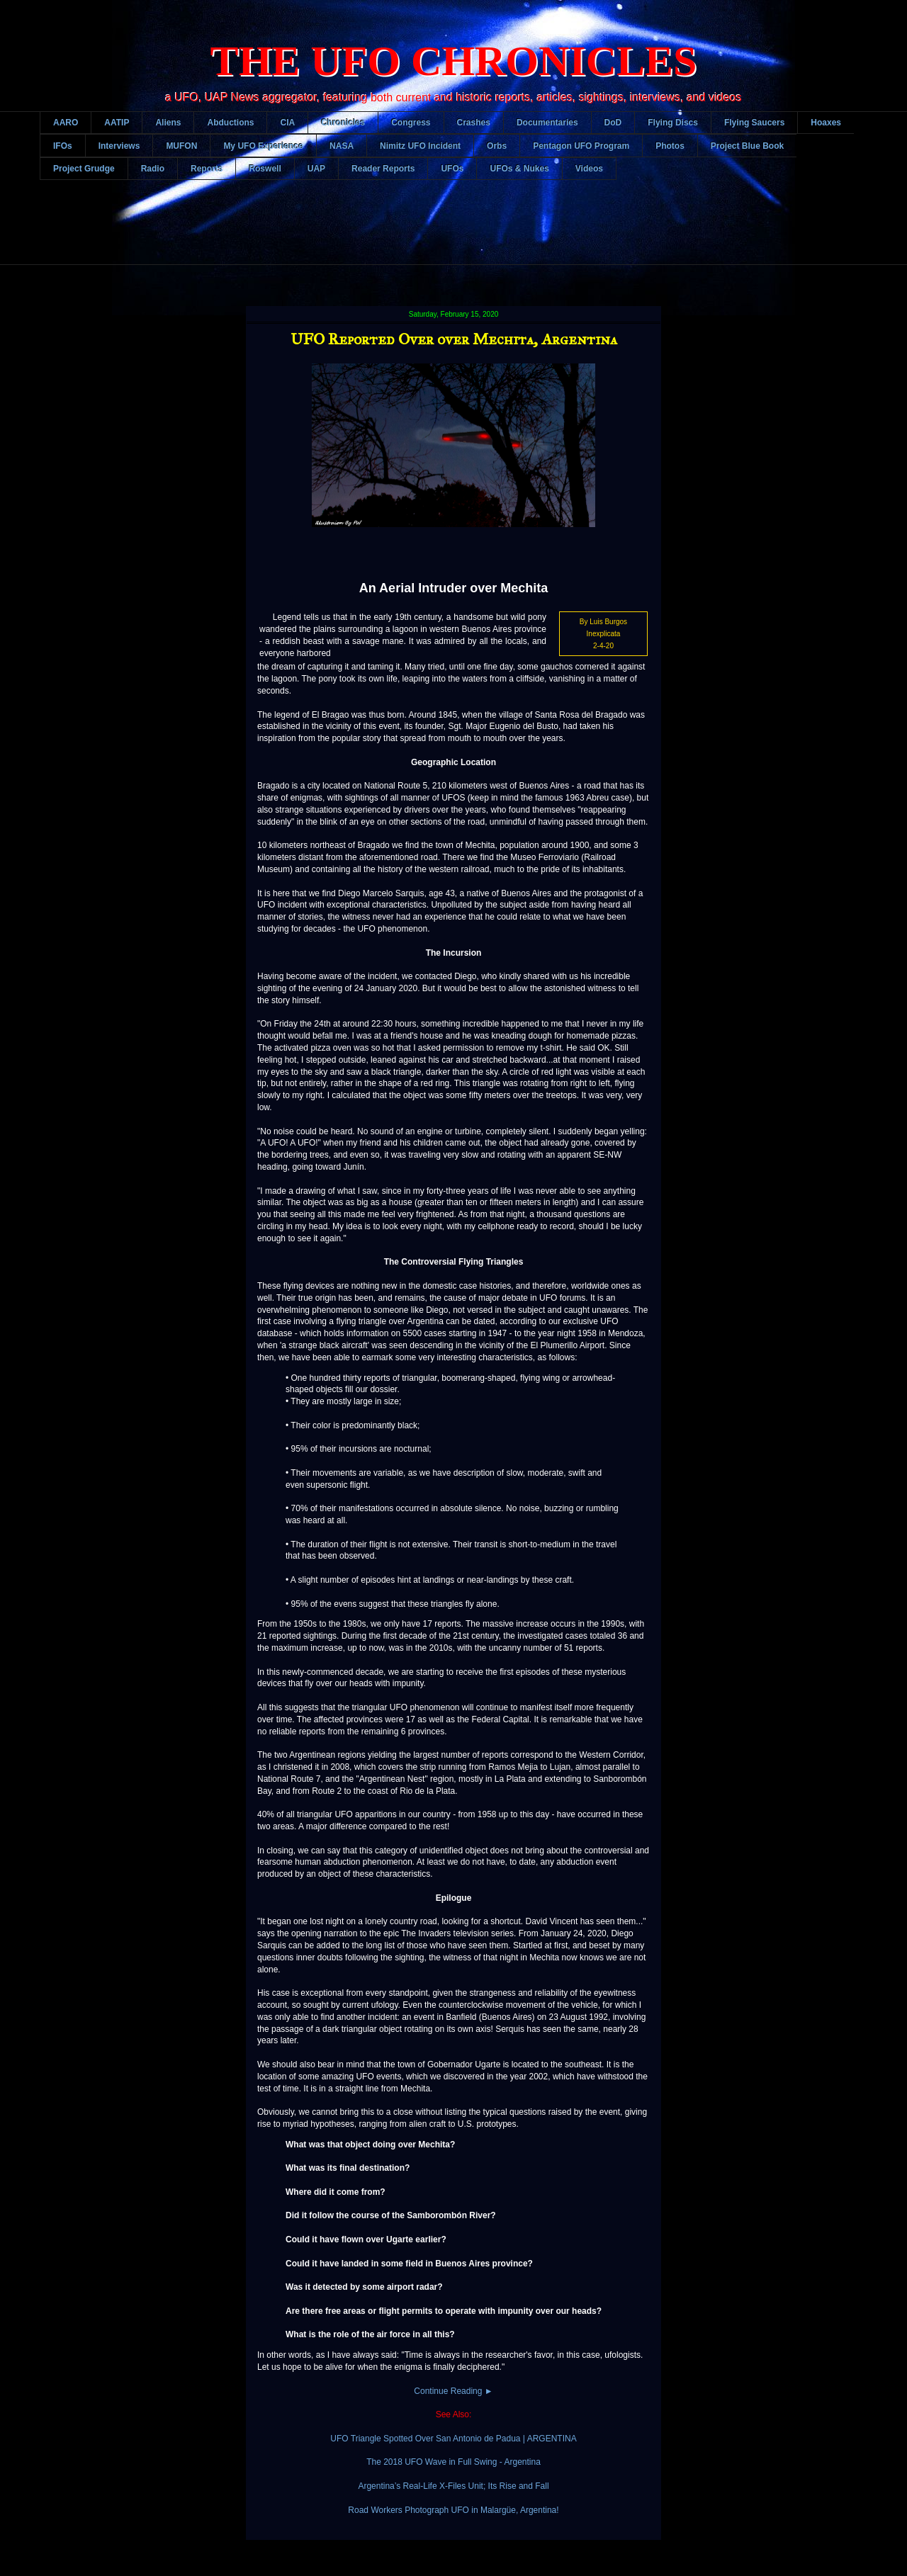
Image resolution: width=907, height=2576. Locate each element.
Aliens (168, 123)
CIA (287, 123)
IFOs (62, 146)
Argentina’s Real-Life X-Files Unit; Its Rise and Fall (453, 2486)
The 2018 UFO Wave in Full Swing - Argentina (453, 2462)
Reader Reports (383, 169)
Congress (410, 123)
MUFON (181, 146)
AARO (65, 123)
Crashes (473, 123)
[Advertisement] (453, 233)
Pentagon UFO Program (581, 146)
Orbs (497, 146)
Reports (206, 169)
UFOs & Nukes (519, 169)
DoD (613, 123)
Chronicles (343, 123)
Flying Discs (673, 123)
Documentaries (547, 123)
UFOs (452, 169)
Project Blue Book (747, 146)
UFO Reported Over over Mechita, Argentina (454, 339)
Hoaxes (826, 123)
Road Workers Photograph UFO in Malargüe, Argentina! (453, 2510)
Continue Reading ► (453, 2391)
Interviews (119, 146)
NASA (341, 146)
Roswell (265, 169)
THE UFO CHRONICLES (453, 61)
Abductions (230, 123)
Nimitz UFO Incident (420, 146)
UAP (316, 169)
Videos (589, 169)
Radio (152, 169)
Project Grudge (84, 169)
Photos (670, 146)
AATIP (116, 123)
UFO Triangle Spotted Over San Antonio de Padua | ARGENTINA (453, 2439)
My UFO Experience (263, 146)
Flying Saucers (754, 123)
